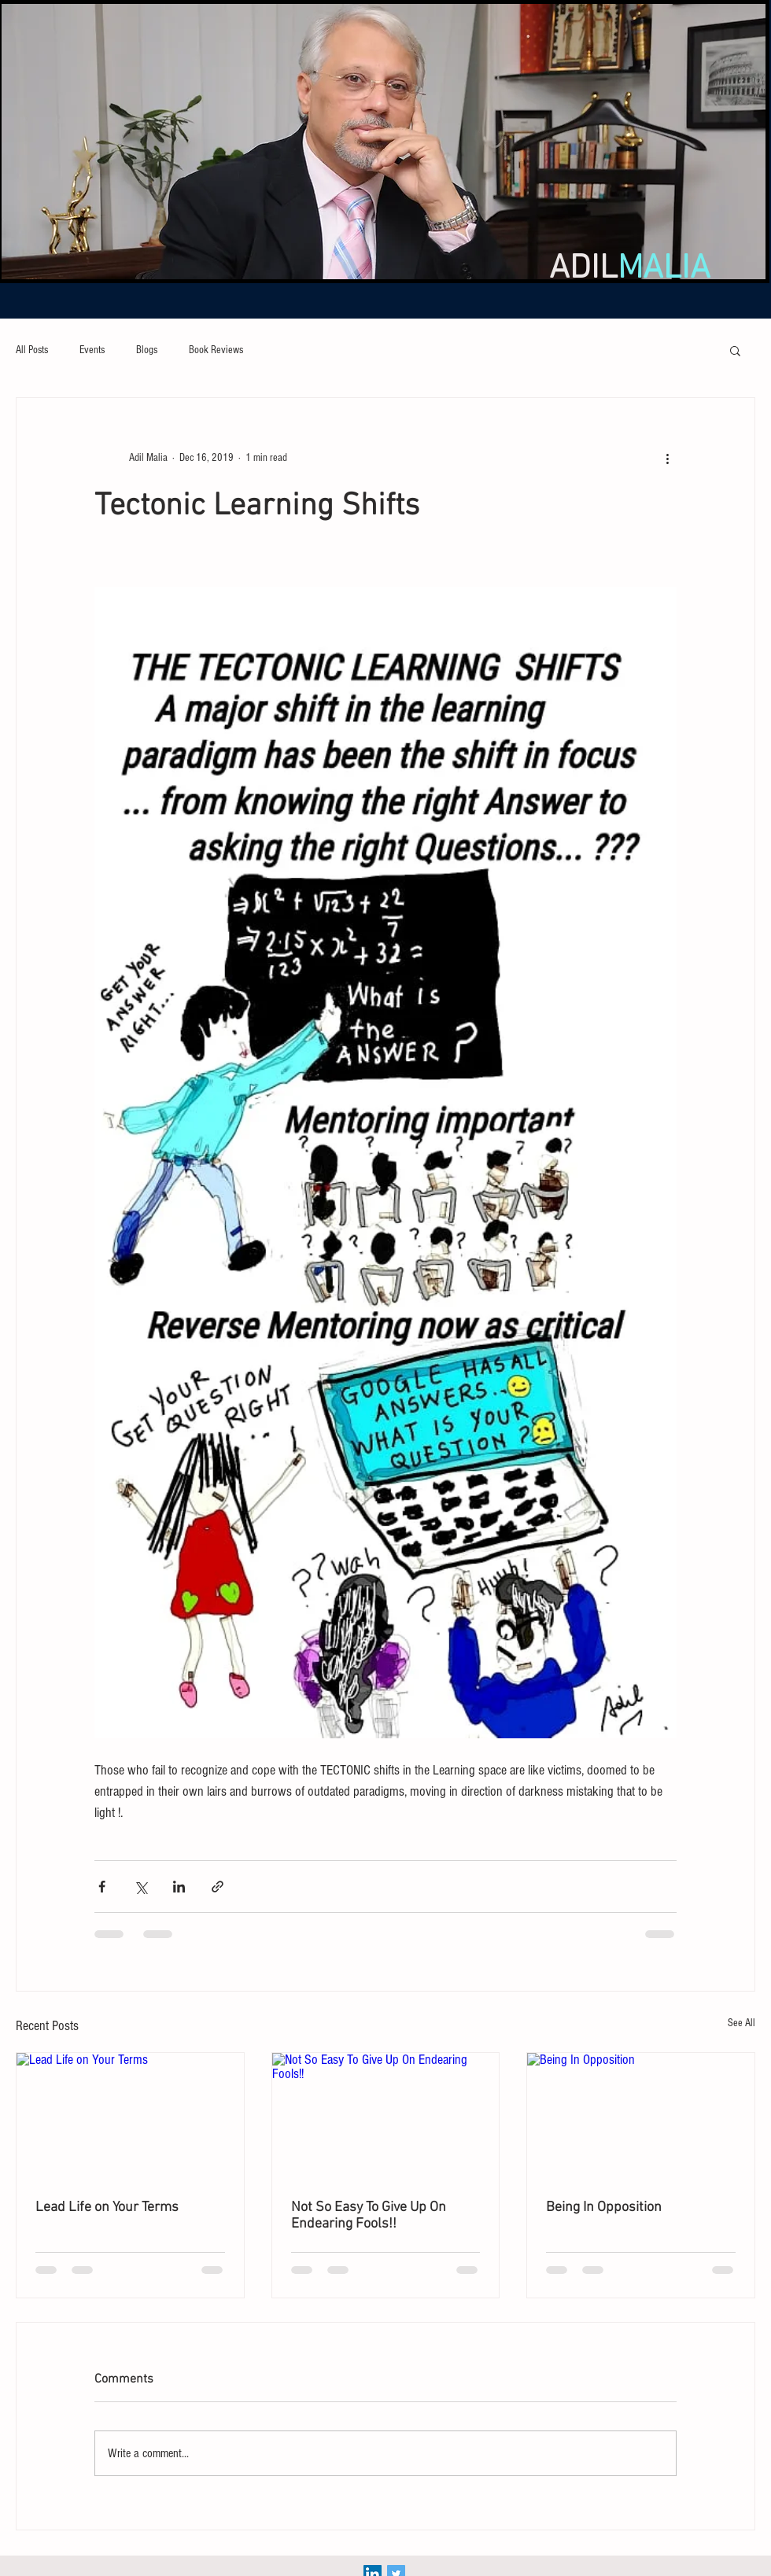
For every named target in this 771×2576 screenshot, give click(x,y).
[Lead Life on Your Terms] (130, 2116)
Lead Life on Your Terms (107, 2207)
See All (741, 2023)
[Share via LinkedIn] (179, 1886)
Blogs (146, 350)
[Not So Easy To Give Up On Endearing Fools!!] (386, 2116)
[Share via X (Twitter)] (140, 1886)
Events (92, 350)
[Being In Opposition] (640, 2116)
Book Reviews (216, 350)
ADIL (629, 269)
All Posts (32, 350)
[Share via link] (217, 1886)
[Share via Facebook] (101, 1886)
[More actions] (667, 457)
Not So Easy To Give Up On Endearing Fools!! (368, 2215)
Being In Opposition (604, 2207)
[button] (735, 350)
